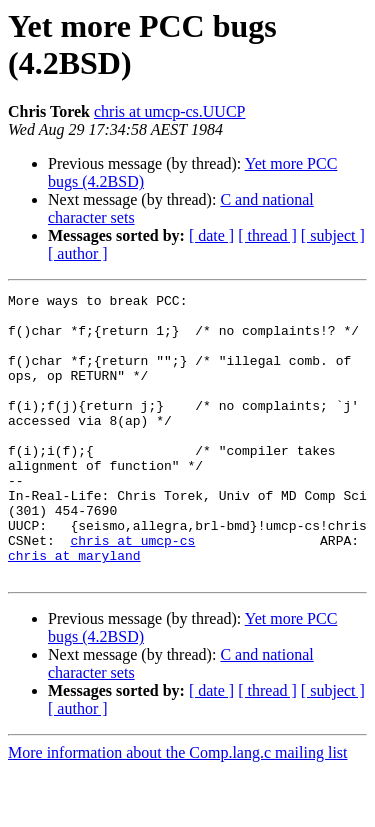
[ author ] (78, 253)
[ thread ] (267, 235)
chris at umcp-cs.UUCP (170, 111)
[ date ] (211, 235)
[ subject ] (333, 235)
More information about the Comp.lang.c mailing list (178, 809)
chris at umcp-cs (132, 591)
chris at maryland (74, 609)
